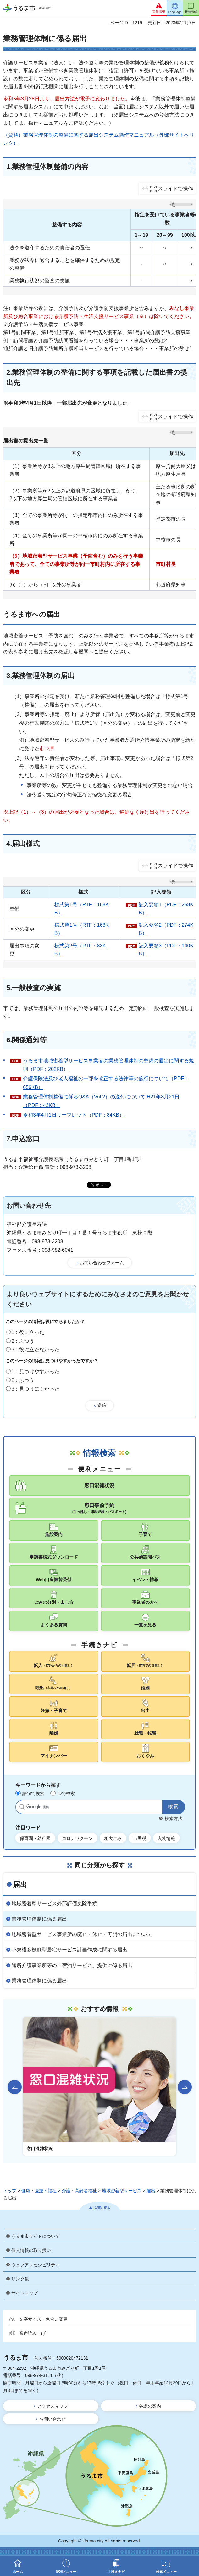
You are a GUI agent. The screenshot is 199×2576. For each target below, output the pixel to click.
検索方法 (173, 1818)
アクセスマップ (52, 2406)
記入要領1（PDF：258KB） (166, 908)
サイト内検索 (22, 1807)
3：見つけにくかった (36, 1388)
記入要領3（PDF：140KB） (166, 950)
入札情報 (166, 1838)
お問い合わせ (52, 2418)
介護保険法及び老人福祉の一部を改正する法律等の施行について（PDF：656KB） (106, 1083)
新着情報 (191, 12)
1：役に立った (28, 1332)
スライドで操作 (175, 188)
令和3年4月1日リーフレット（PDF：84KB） (73, 1115)
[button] (159, 8)
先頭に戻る (102, 2208)
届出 (20, 1885)
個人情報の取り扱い (31, 2250)
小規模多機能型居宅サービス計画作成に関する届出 (69, 1949)
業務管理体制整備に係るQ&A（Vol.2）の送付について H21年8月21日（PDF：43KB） (101, 1101)
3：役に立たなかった (36, 1349)
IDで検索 (66, 1793)
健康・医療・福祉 (39, 2190)
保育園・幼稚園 (35, 1838)
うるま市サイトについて (35, 2236)
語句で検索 (33, 1793)
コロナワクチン (77, 1838)
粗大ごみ (113, 1838)
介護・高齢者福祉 (79, 2190)
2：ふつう (23, 1341)
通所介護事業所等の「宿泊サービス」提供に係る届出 (72, 1965)
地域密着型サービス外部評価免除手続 (54, 1903)
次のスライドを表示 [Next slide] (185, 2087)
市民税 (139, 1838)
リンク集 (20, 2278)
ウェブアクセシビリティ (35, 2264)
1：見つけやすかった (36, 1371)
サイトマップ (24, 2293)
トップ (9, 2190)
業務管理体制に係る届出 (39, 1919)
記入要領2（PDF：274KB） (166, 929)
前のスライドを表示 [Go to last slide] (15, 2087)
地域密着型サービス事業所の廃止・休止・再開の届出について (82, 1934)
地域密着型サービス (121, 2190)
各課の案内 (150, 2406)
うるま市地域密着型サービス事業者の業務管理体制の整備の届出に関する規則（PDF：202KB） (108, 1065)
